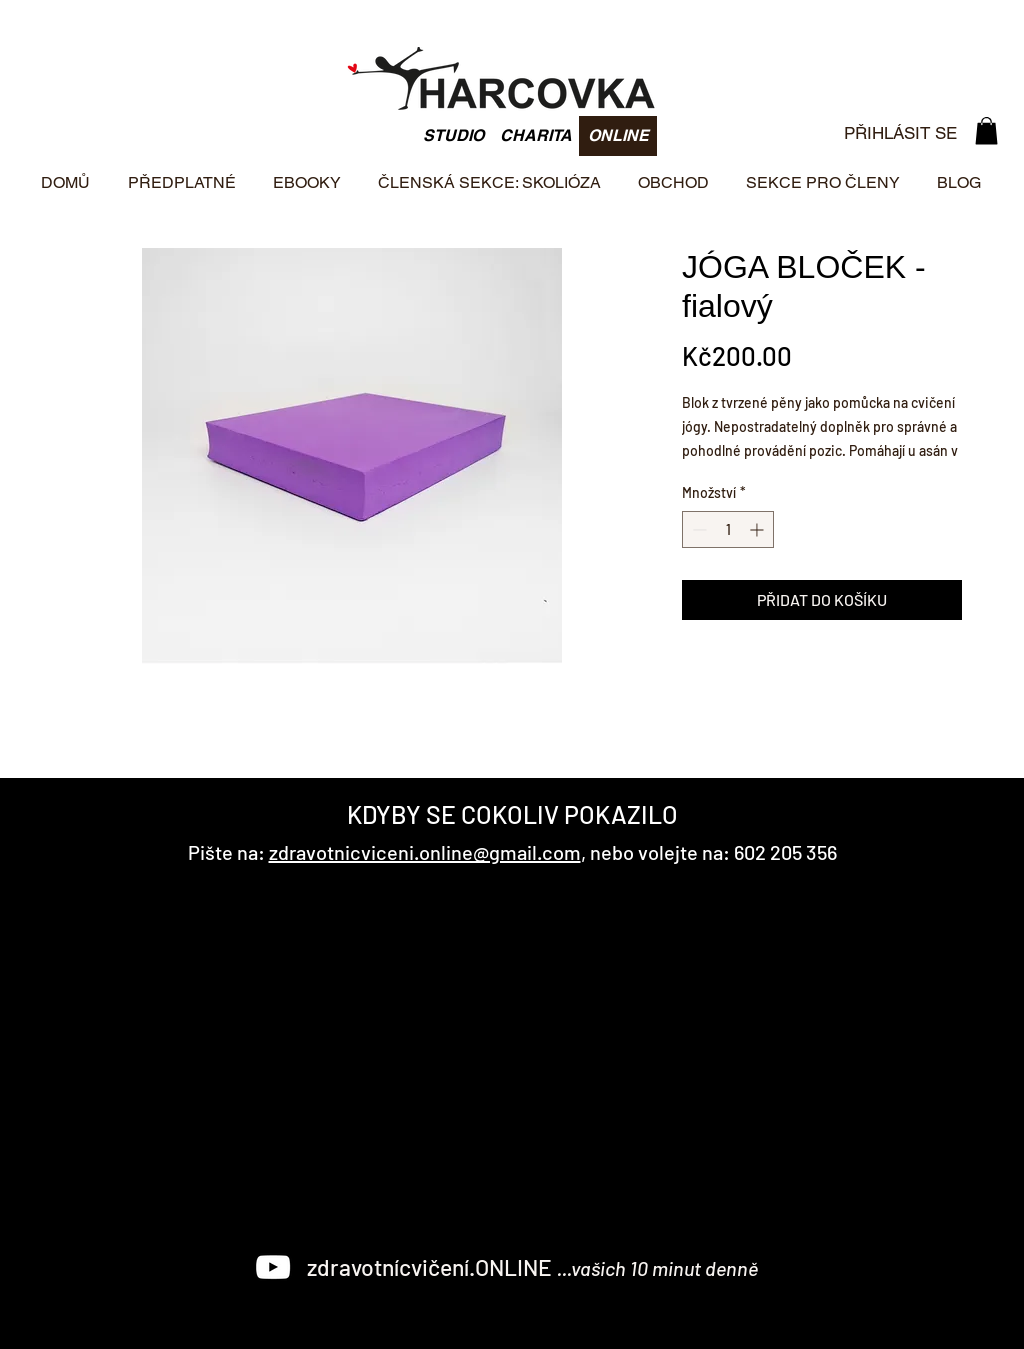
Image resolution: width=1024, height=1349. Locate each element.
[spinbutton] (728, 529)
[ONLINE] (618, 136)
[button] (986, 130)
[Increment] (758, 529)
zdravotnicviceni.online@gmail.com (425, 852)
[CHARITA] (535, 136)
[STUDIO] (453, 136)
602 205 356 (785, 852)
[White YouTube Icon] (273, 1267)
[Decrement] (697, 529)
